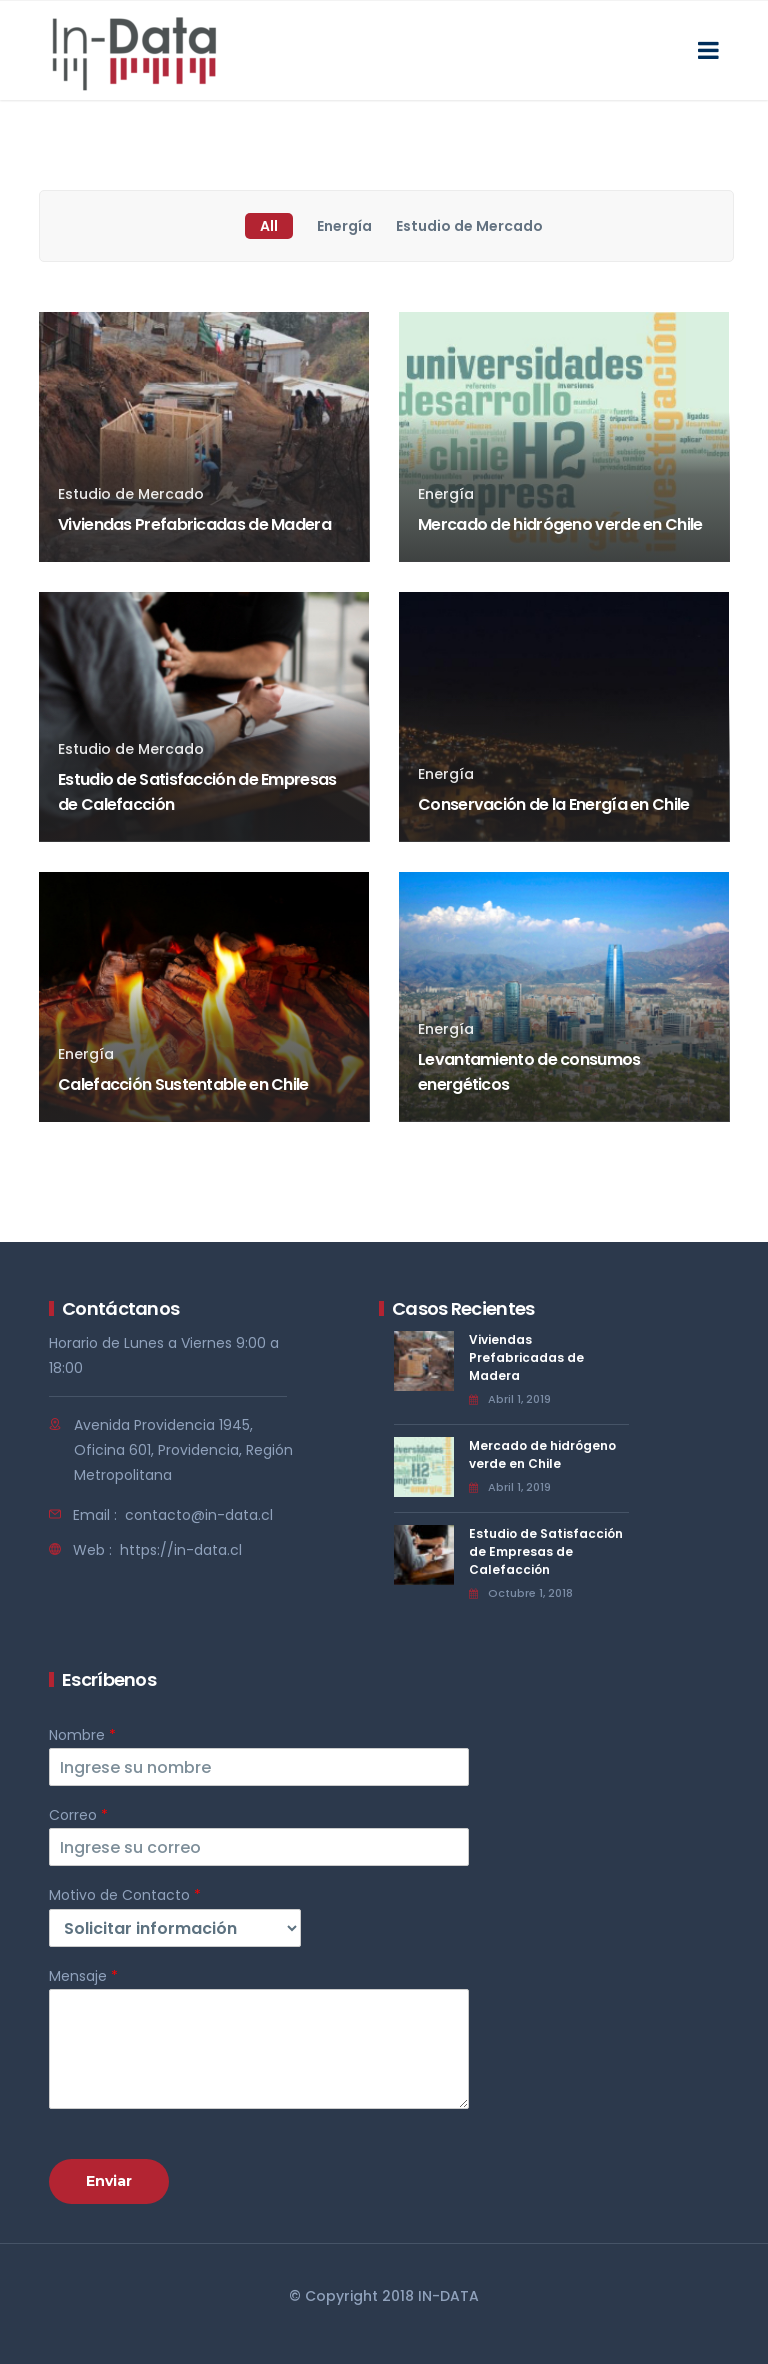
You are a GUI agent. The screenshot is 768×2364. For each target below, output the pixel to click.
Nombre (82, 1735)
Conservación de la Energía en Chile (554, 804)
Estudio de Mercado (469, 226)
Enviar (109, 2181)
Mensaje (83, 1976)
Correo (78, 1815)
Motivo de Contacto (125, 1895)
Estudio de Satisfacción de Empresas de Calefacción (546, 1551)
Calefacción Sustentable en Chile (183, 1084)
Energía (344, 226)
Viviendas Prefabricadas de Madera (194, 524)
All (269, 226)
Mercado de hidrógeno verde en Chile (560, 524)
